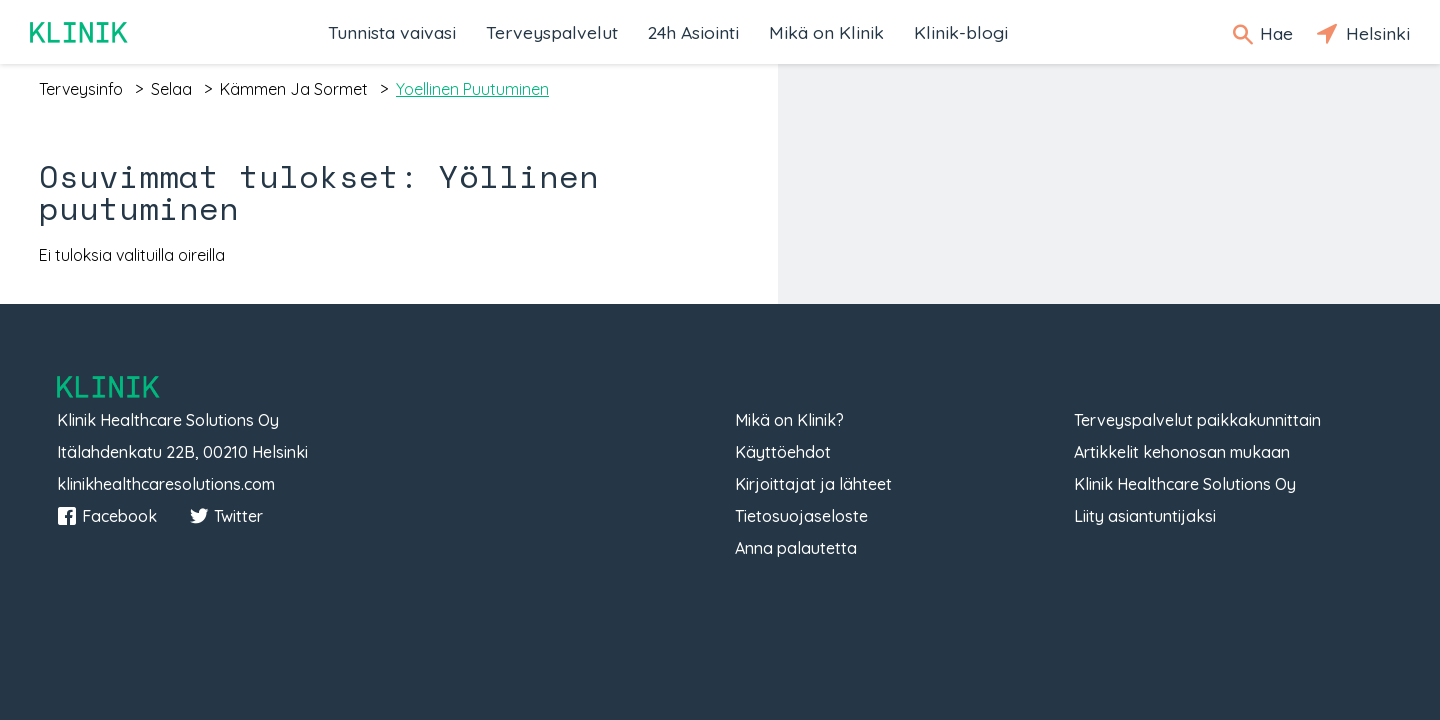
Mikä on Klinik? (789, 420)
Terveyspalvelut (552, 32)
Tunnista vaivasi (392, 32)
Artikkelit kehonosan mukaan (1182, 452)
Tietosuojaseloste (801, 516)
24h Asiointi (693, 32)
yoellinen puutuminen (472, 89)
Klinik (80, 32)
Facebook (107, 516)
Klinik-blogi (961, 32)
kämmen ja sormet (294, 89)
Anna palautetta (796, 548)
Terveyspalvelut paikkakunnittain (1197, 420)
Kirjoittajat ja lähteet (813, 484)
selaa (171, 89)
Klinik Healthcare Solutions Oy (1185, 484)
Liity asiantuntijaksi (1145, 516)
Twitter (226, 516)
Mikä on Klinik (826, 32)
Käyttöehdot (783, 452)
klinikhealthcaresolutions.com (166, 484)
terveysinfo (81, 89)
